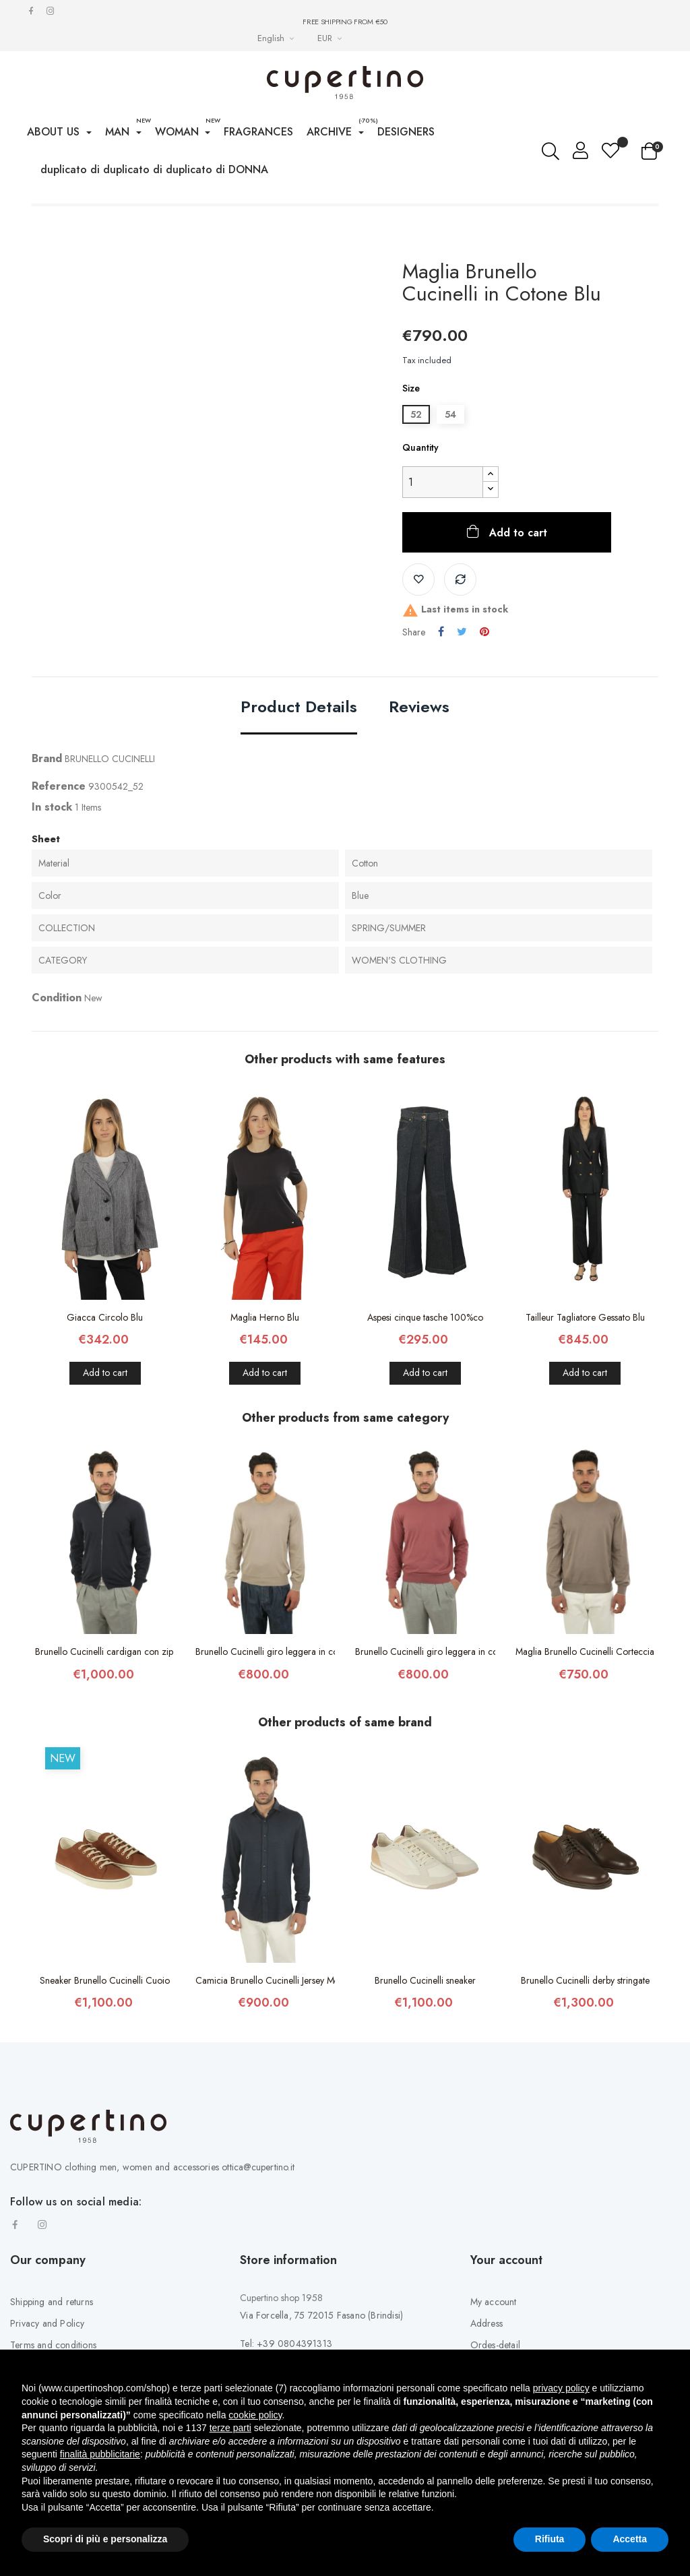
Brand (47, 799)
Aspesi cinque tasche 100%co (425, 1358)
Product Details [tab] (299, 748)
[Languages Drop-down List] (277, 38)
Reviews (419, 748)
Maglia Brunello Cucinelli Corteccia (584, 1692)
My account (493, 2343)
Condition (57, 1038)
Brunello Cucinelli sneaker (425, 2021)
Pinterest (484, 672)
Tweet (462, 672)
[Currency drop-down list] (331, 38)
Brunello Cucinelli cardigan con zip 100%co (105, 1692)
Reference (59, 826)
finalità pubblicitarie (100, 2454)
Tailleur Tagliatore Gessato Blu (585, 1358)
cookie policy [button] (255, 2415)
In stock (52, 847)
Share (441, 672)
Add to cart (516, 573)
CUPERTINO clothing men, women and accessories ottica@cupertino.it (152, 2207)
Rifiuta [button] (550, 2539)
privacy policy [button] (561, 2388)
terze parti (230, 2427)
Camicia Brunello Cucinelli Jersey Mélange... (265, 2021)
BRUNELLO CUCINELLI (110, 799)
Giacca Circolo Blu (105, 1358)
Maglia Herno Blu (264, 1358)
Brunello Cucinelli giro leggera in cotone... (265, 1692)
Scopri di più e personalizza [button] (105, 2539)
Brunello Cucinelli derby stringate (585, 2021)
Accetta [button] (630, 2539)
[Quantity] (442, 522)
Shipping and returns (51, 2343)
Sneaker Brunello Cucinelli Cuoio (105, 2021)
